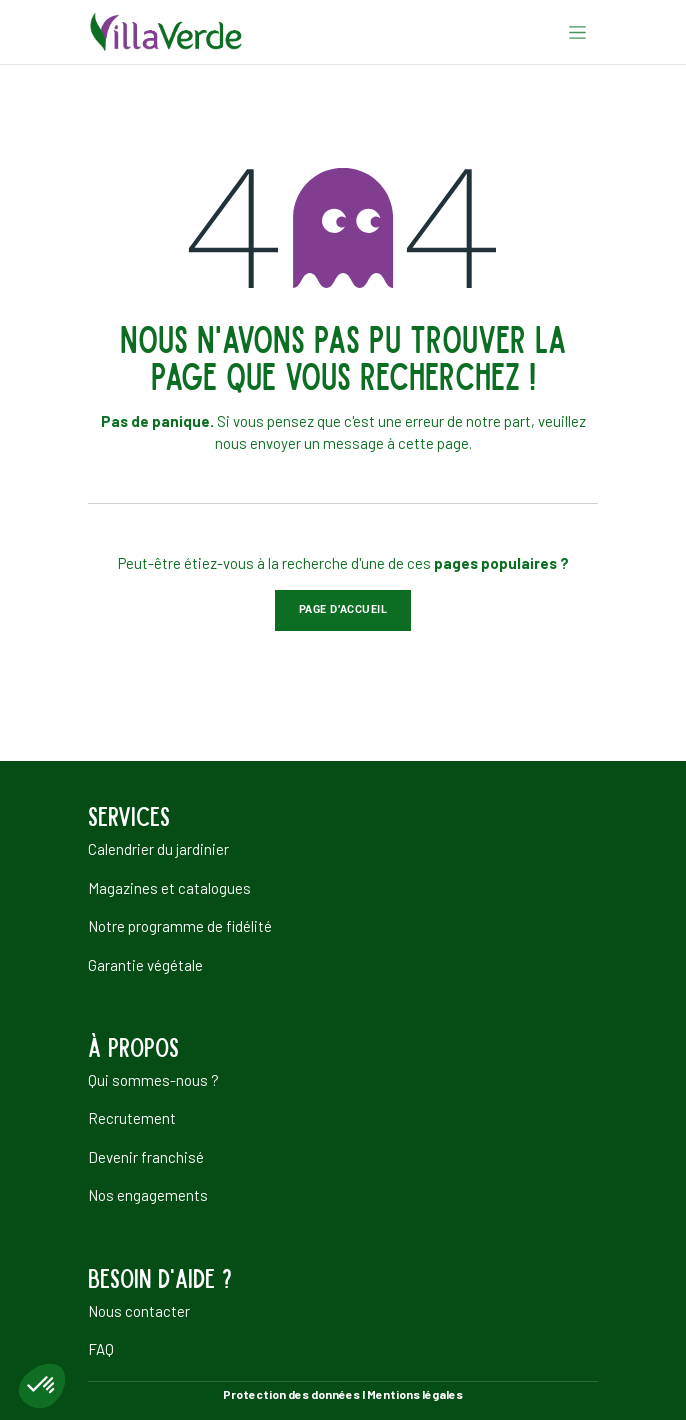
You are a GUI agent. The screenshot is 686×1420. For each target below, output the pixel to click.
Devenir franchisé (146, 1157)
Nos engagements (148, 1195)
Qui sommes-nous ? (153, 1080)
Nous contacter (139, 1311)
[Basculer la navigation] (577, 32)
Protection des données (291, 1394)
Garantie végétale (145, 965)
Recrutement (132, 1118)
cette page (433, 443)
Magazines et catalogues (169, 888)
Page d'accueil (343, 609)
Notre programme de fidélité (180, 926)
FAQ (101, 1349)
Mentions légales (415, 1394)
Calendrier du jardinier (158, 849)
